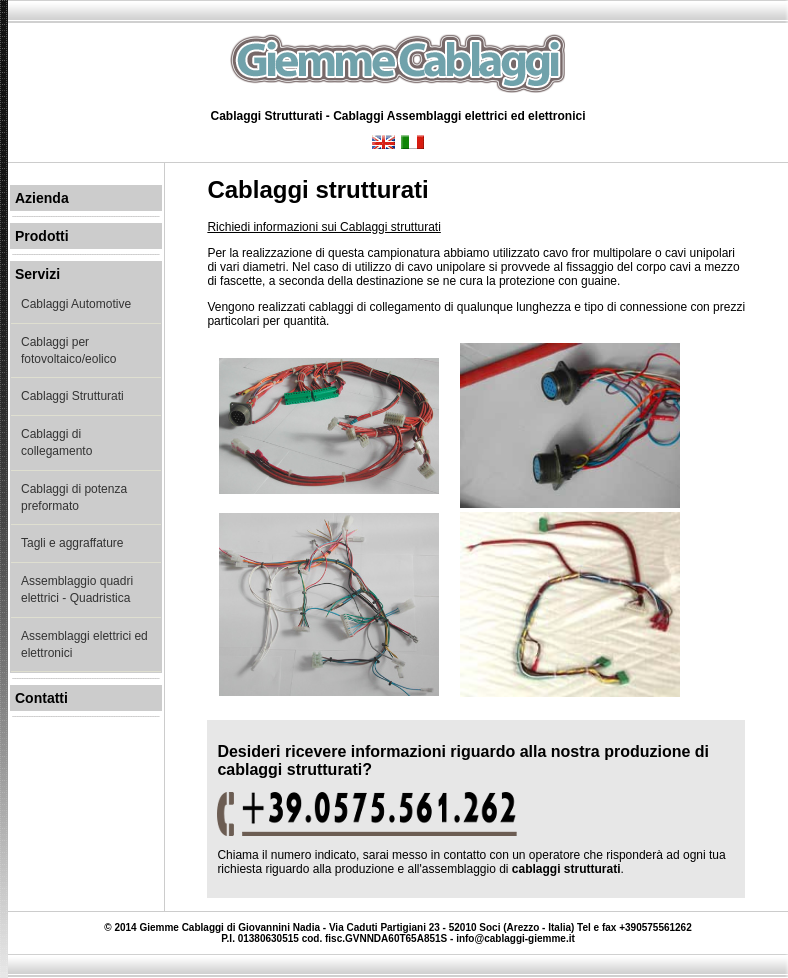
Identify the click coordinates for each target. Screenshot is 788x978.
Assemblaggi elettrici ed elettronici (84, 644)
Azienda (42, 198)
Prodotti (42, 236)
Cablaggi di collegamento (56, 442)
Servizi (37, 274)
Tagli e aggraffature (72, 543)
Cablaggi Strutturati (72, 396)
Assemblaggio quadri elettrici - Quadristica (77, 589)
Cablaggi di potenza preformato (74, 497)
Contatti (41, 698)
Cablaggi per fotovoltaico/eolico (68, 350)
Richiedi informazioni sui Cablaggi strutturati (323, 227)
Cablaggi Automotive (76, 304)
